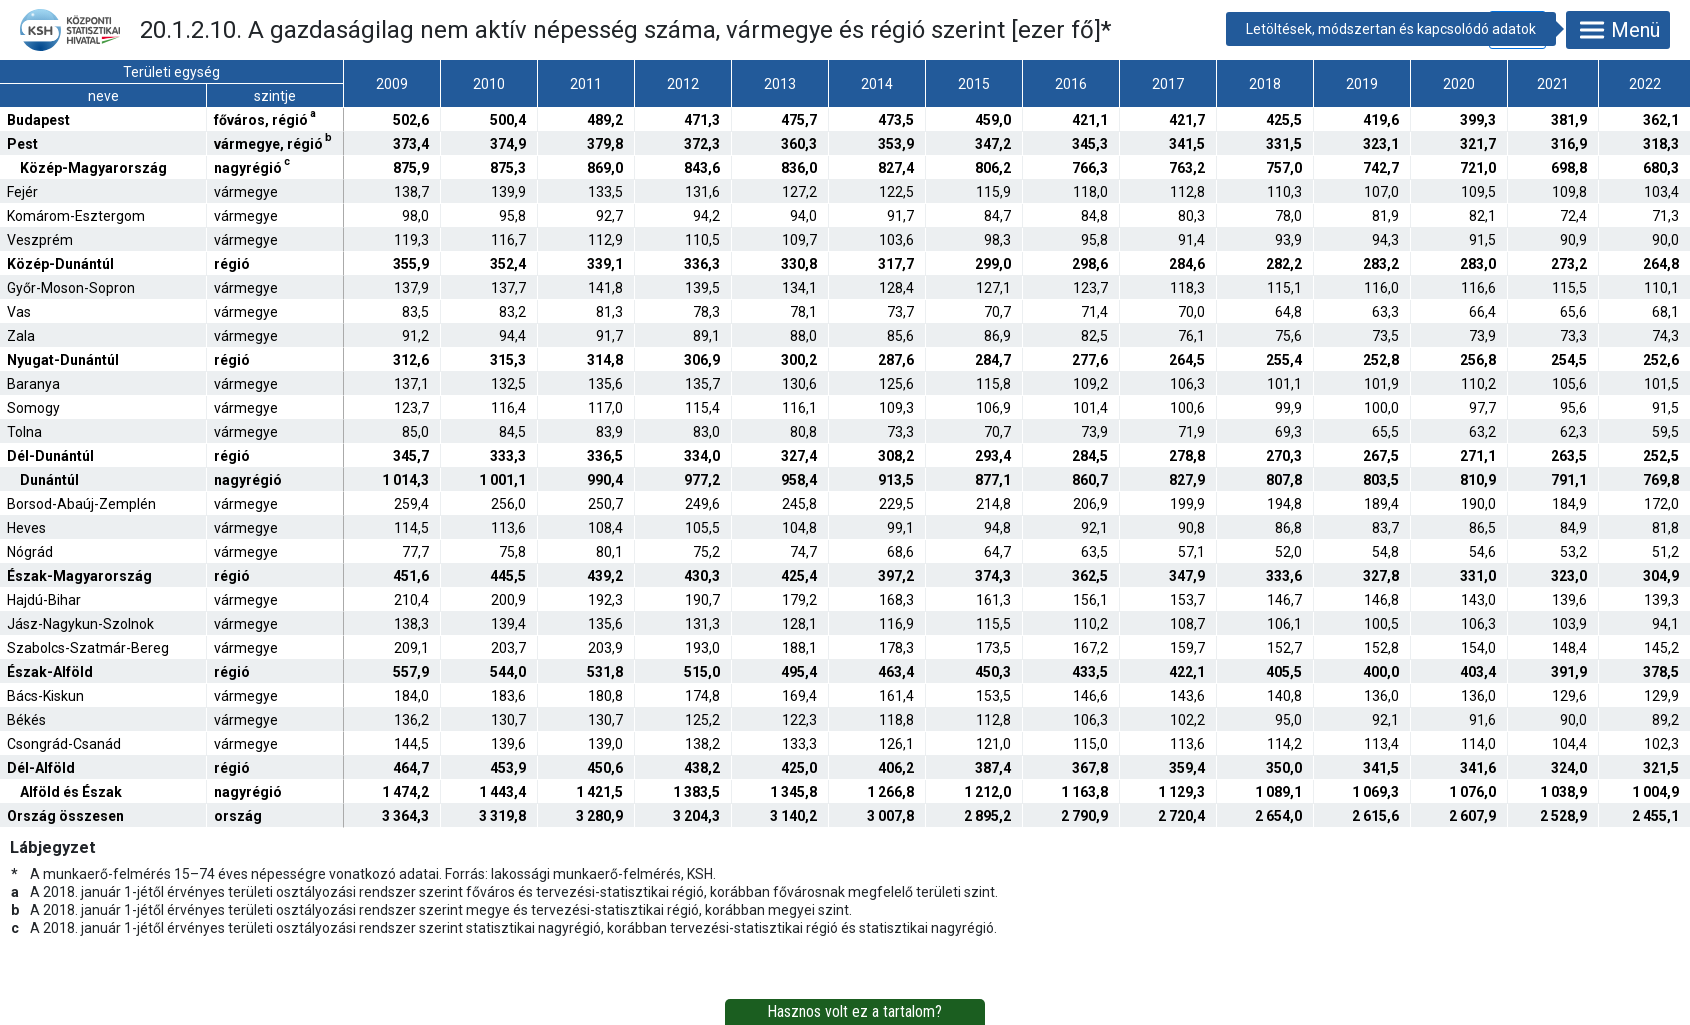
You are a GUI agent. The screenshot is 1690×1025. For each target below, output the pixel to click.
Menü (1618, 30)
